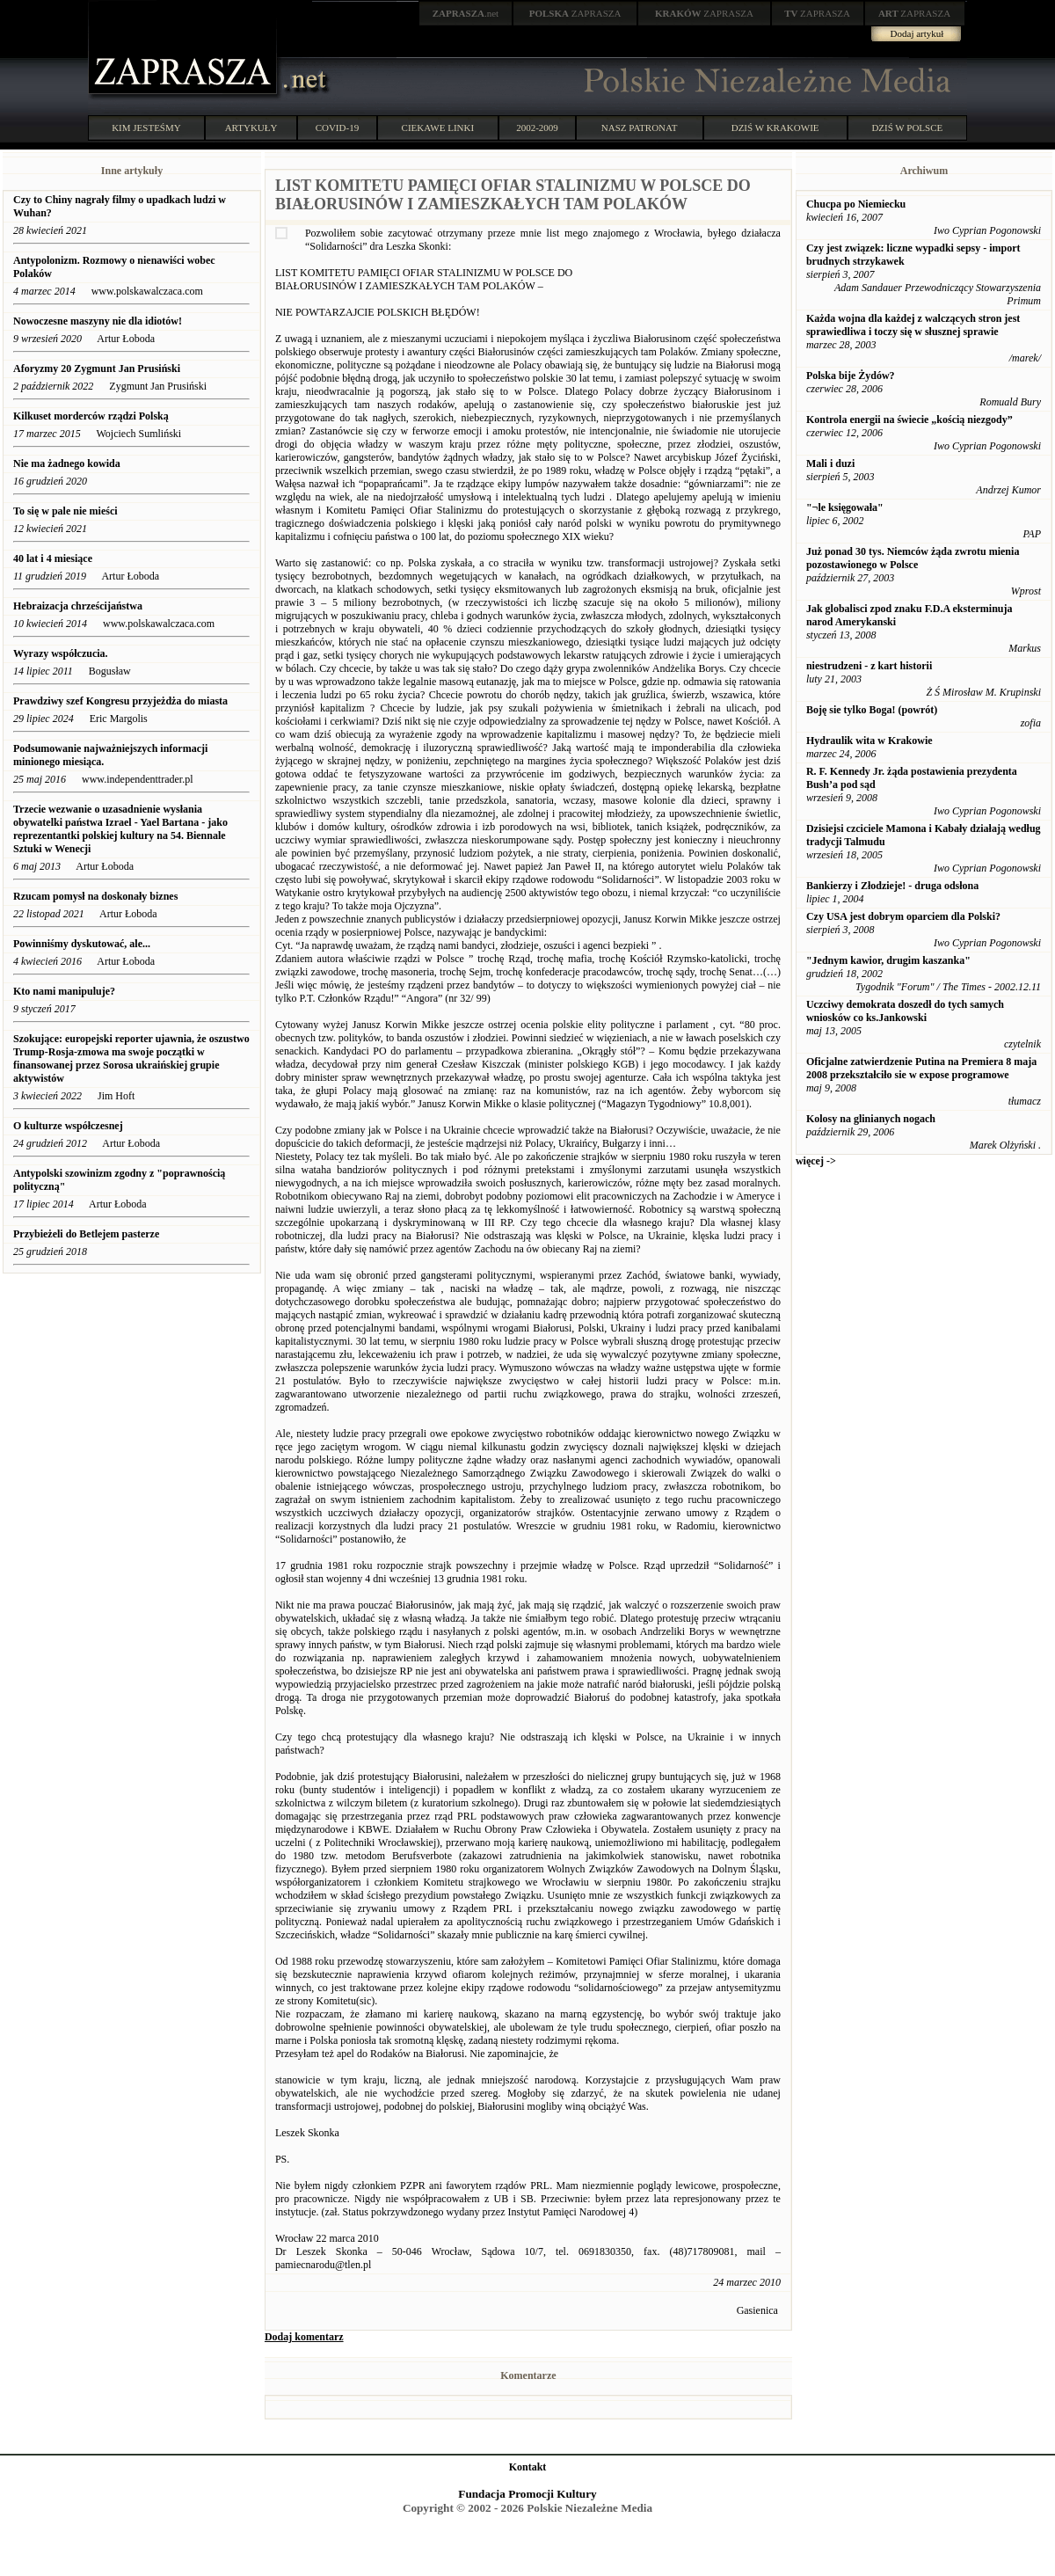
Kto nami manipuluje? (64, 991)
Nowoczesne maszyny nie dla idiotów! (99, 321)
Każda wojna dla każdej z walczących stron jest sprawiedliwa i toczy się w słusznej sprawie (913, 325)
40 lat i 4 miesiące (52, 558)
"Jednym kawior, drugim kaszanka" (888, 960)
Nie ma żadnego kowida (66, 463)
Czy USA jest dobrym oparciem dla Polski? (903, 916)
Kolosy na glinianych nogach (870, 1119)
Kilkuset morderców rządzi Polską (92, 416)
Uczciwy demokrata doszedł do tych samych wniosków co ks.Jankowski (905, 1011)
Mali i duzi (830, 463)
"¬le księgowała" (845, 507)
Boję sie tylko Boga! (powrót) (871, 710)
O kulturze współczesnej (68, 1126)
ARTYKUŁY (251, 127)
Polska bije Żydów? (850, 375)
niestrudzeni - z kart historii (869, 666)
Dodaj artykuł (917, 33)
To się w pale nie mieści (65, 511)
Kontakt (528, 2467)
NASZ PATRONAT (639, 127)
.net (466, 13)
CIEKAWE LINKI (438, 127)
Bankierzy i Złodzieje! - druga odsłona (892, 885)
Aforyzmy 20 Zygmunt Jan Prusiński (96, 368)
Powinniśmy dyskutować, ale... (81, 944)
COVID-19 (338, 127)
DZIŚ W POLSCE (906, 127)
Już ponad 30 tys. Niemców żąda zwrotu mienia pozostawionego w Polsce (912, 558)
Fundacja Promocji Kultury (527, 2493)
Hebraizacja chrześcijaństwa (77, 606)
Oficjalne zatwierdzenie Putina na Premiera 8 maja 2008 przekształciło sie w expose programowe (921, 1068)
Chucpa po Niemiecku (856, 204)
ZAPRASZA (575, 13)
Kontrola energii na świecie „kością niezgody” (909, 419)
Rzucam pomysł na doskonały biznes (95, 896)
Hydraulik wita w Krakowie (869, 740)
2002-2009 (537, 127)
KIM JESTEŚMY (146, 127)
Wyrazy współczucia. (62, 653)
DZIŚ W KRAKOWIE (775, 127)
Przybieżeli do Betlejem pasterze (86, 1234)
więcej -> (816, 1161)
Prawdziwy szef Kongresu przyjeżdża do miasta (120, 701)
